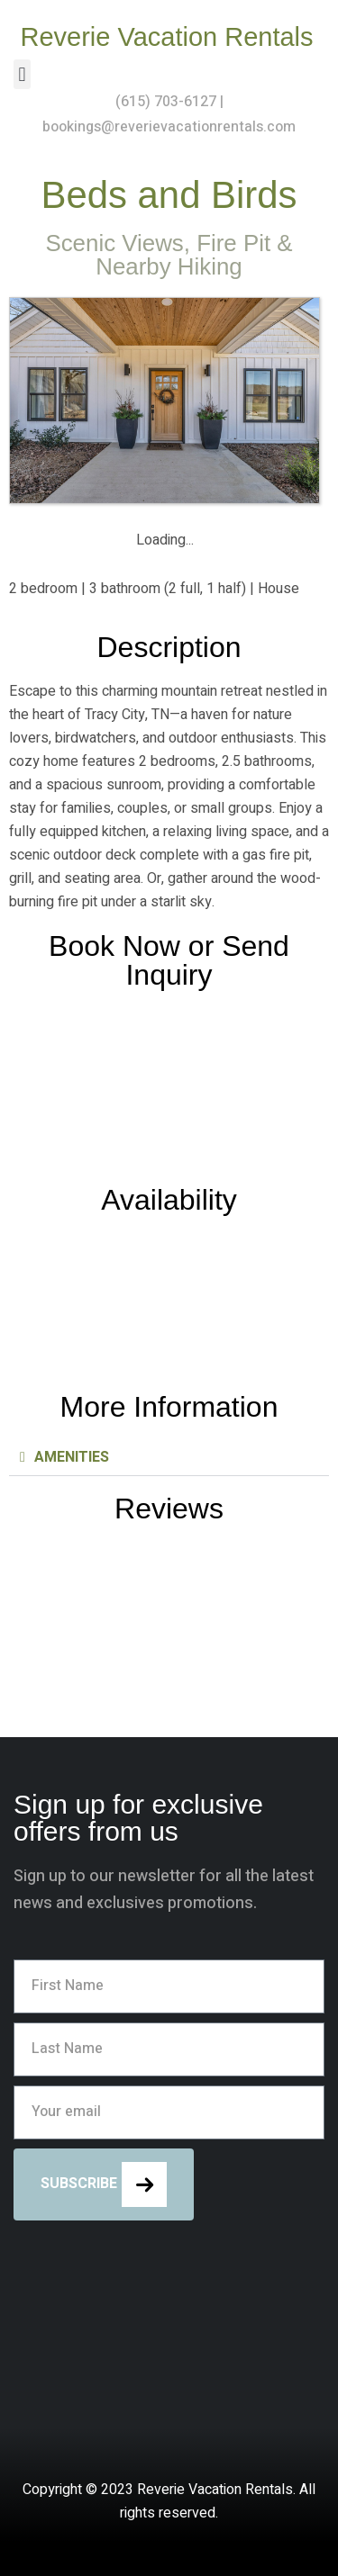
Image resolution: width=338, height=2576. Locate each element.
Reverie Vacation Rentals (166, 37)
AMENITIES (71, 1457)
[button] (22, 74)
